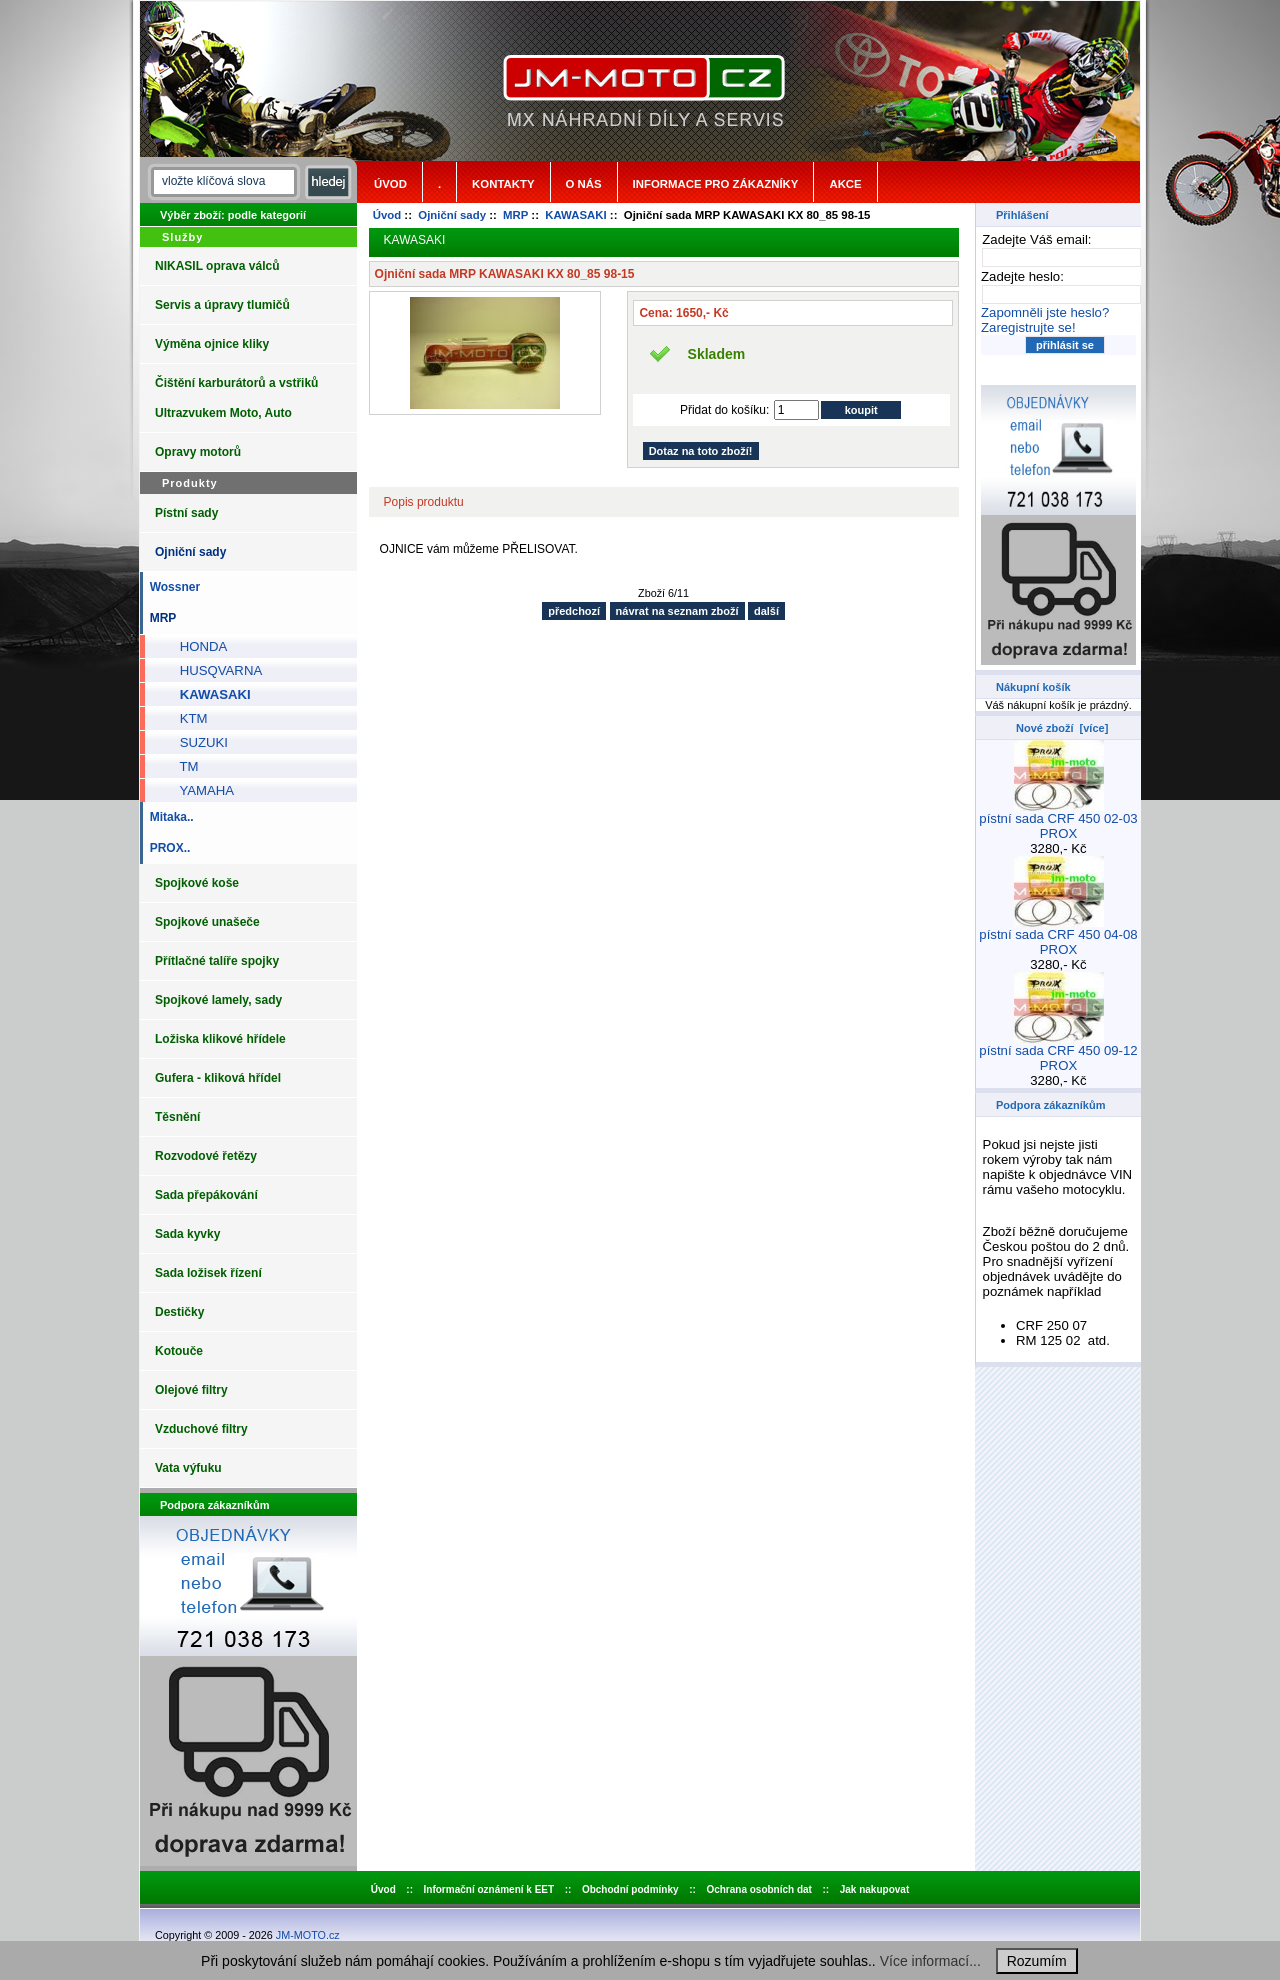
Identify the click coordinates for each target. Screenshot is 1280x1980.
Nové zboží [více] (1062, 728)
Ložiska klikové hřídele (220, 1039)
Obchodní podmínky (630, 1889)
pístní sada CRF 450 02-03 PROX (1058, 820)
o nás (584, 184)
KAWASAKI (575, 215)
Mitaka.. (168, 817)
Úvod (390, 184)
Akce (845, 184)
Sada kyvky (187, 1234)
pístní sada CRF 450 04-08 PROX (1058, 936)
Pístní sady (186, 513)
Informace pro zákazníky (716, 184)
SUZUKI (196, 742)
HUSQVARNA (213, 670)
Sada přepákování (206, 1195)
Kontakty (503, 184)
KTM (186, 718)
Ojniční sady (452, 215)
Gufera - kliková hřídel (218, 1078)
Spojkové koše (197, 883)
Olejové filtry (191, 1390)
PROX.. (166, 848)
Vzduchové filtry (201, 1429)
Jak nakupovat (874, 1889)
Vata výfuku (188, 1468)
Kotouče (179, 1351)
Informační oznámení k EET (489, 1889)
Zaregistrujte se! (1028, 327)
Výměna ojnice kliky (212, 344)
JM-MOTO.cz (308, 1935)
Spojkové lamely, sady (218, 1000)
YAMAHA (199, 790)
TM (181, 766)
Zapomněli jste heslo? (1045, 312)
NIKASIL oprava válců (217, 266)
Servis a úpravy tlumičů (222, 305)
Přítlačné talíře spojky (217, 961)
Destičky (179, 1312)
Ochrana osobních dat (759, 1889)
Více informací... (930, 1961)
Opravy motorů (198, 452)
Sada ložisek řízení (208, 1273)
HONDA (196, 646)
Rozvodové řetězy (206, 1156)
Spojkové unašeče (207, 922)
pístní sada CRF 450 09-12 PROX (1058, 1052)
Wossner (171, 587)
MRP (515, 215)
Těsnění (177, 1117)
